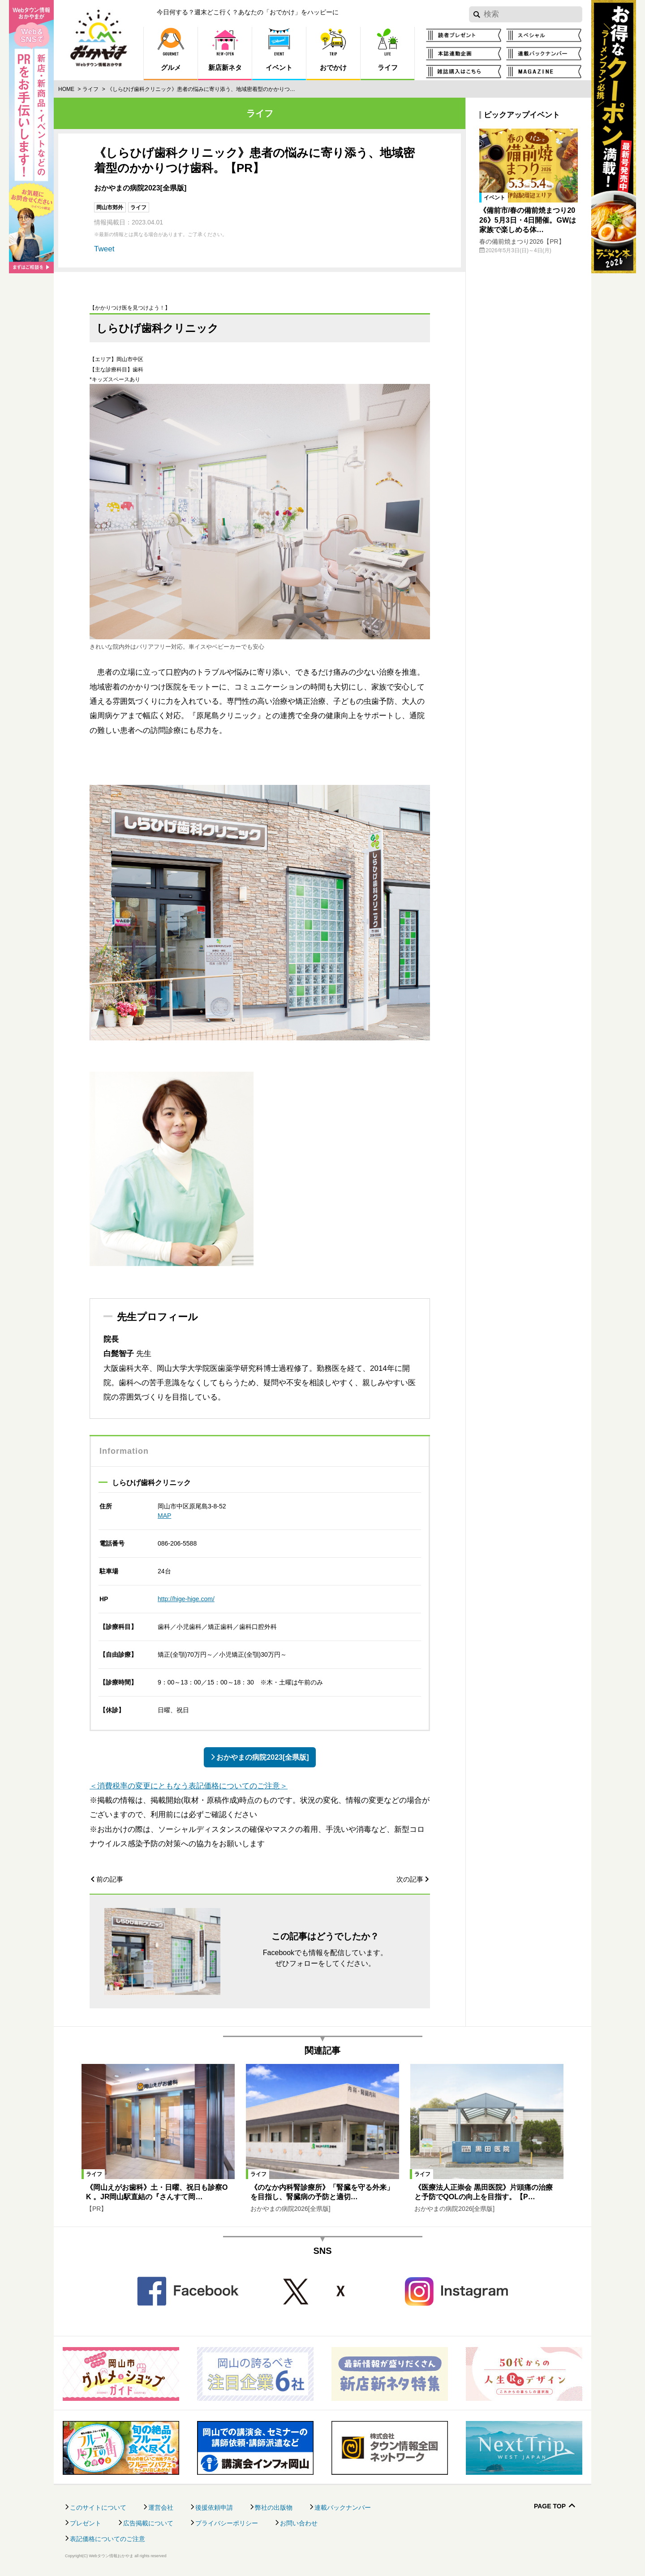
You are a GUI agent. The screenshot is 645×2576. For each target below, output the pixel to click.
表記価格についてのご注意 (107, 2538)
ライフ (90, 89)
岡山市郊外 (109, 207)
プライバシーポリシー (226, 2523)
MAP (164, 1515)
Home (66, 89)
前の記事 (109, 1879)
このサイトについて (98, 2507)
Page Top (550, 2506)
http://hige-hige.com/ (186, 1598)
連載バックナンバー (342, 2507)
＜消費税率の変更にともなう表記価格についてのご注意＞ (189, 1786)
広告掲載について (148, 2523)
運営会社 (160, 2507)
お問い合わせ (299, 2523)
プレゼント (85, 2523)
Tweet (104, 249)
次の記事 (409, 1879)
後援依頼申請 (214, 2507)
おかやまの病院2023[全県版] (262, 1757)
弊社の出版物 (273, 2507)
